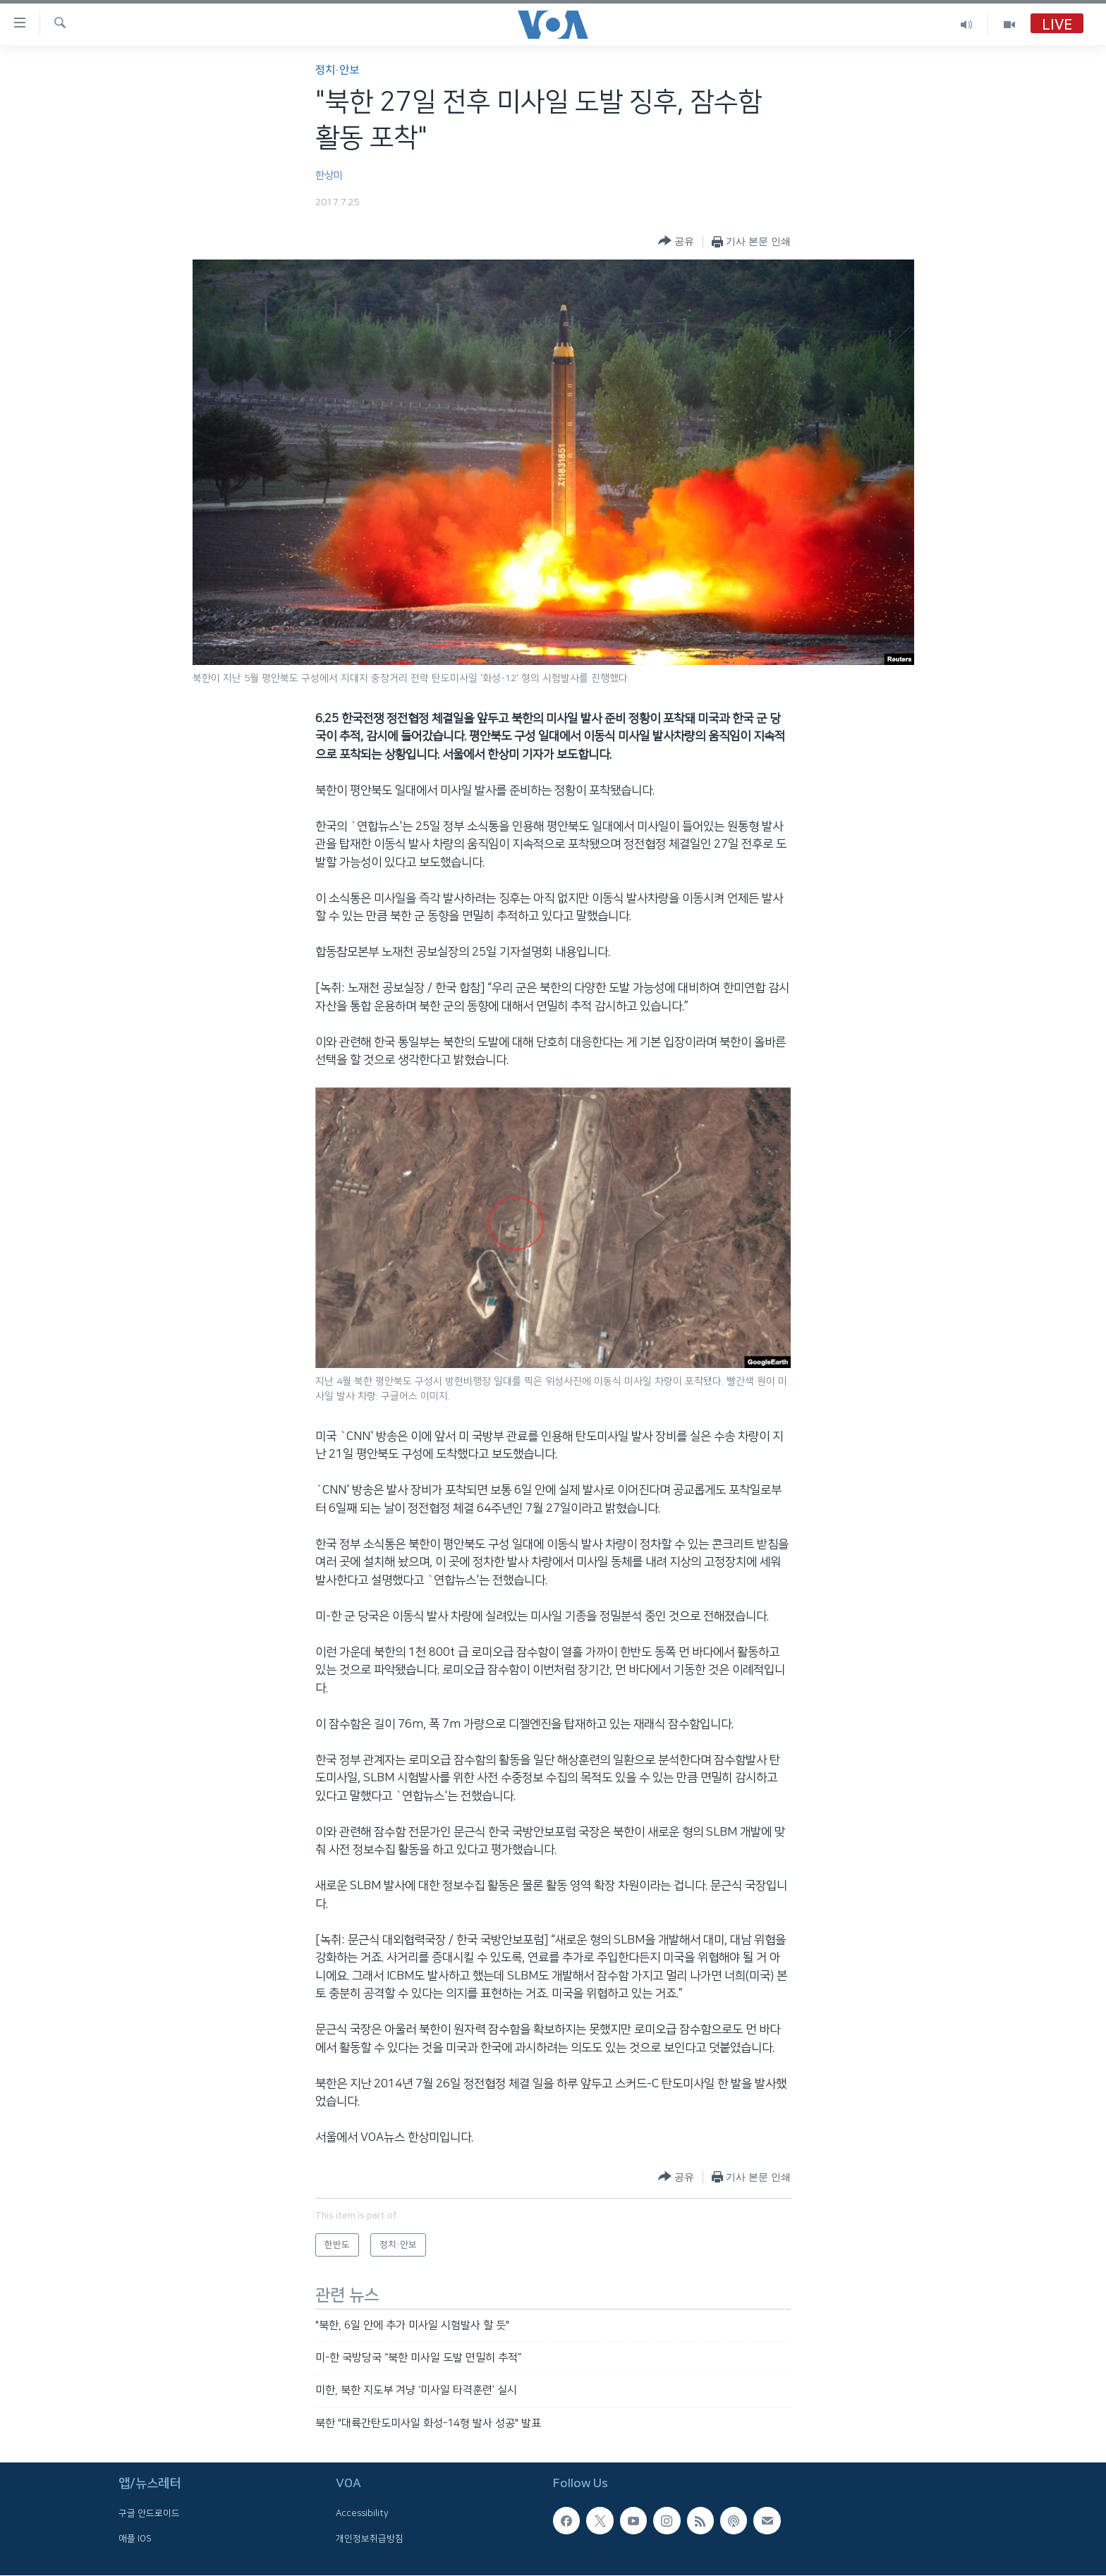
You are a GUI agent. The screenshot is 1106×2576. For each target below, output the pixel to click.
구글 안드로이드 (149, 2514)
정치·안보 (337, 70)
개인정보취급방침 (369, 2539)
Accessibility (362, 2514)
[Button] (676, 241)
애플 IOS (135, 2539)
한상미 (329, 175)
